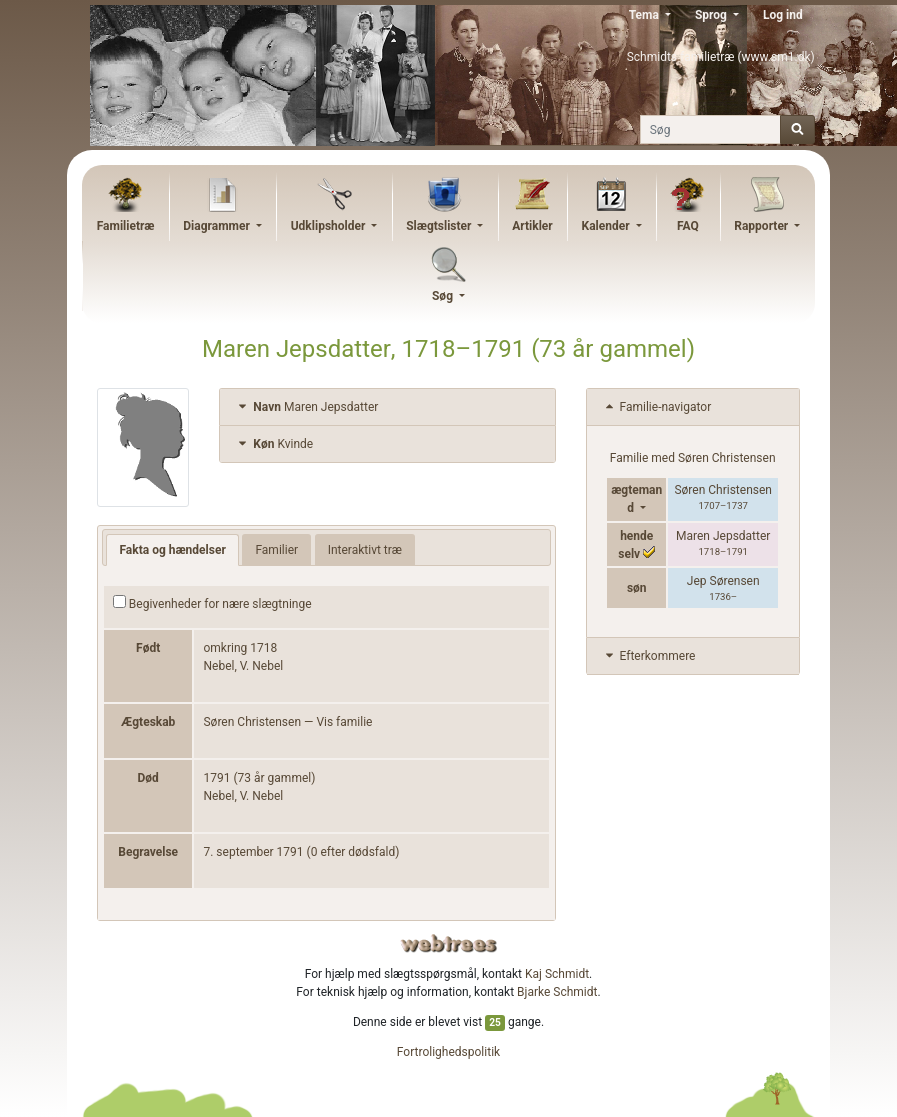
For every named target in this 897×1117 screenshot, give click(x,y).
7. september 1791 (253, 852)
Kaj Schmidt (557, 974)
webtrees (449, 943)
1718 (263, 648)
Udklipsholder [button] (330, 226)
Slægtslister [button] (440, 226)
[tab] (387, 407)
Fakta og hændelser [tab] (172, 550)
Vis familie (344, 722)
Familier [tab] (276, 550)
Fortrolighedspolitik (448, 1052)
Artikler (532, 226)
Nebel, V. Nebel (243, 666)
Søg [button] (444, 296)
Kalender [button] (607, 226)
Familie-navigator (657, 407)
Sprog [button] (712, 15)
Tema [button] (645, 15)
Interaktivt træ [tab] (365, 550)
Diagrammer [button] (218, 226)
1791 (216, 778)
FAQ (688, 226)
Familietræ (126, 226)
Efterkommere (649, 656)
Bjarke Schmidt (557, 992)
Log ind (783, 15)
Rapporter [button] (762, 226)
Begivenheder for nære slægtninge (212, 603)
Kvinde (274, 444)
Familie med (693, 458)
